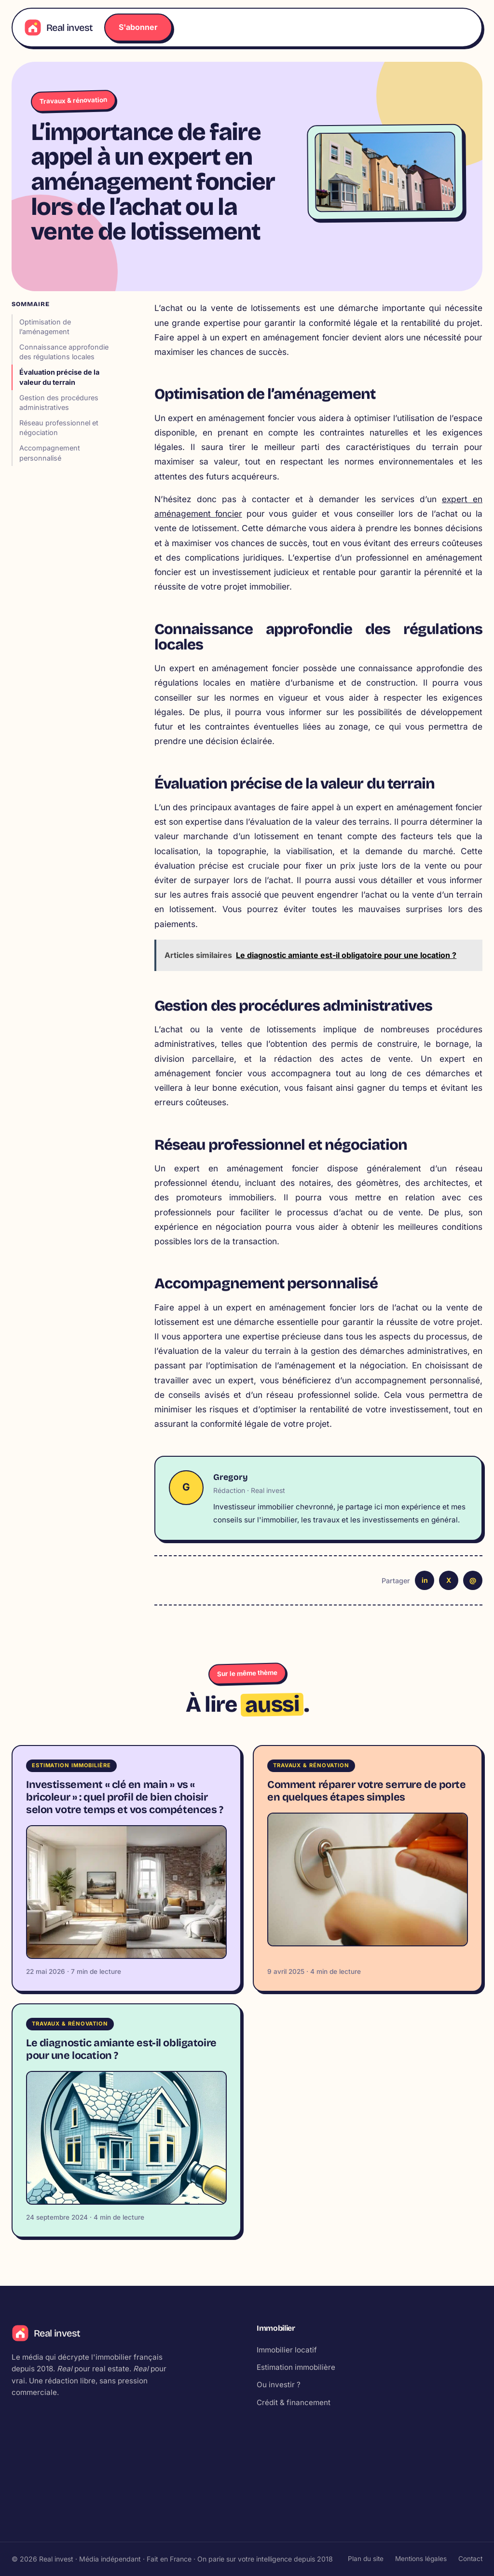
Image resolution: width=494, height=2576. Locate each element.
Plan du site (366, 2558)
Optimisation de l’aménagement (45, 327)
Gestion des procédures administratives (58, 402)
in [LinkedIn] (425, 1580)
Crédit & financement (293, 2404)
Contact (470, 2558)
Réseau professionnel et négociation (58, 427)
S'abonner (138, 27)
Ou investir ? (279, 2386)
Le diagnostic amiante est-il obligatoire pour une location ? (121, 2051)
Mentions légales (421, 2558)
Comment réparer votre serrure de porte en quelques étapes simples (366, 1790)
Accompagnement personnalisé (49, 453)
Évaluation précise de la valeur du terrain (59, 377)
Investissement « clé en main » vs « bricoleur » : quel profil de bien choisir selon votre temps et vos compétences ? (124, 1797)
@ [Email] (472, 1580)
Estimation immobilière (296, 2369)
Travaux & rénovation (73, 100)
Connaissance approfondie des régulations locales (64, 352)
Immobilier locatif (287, 2351)
